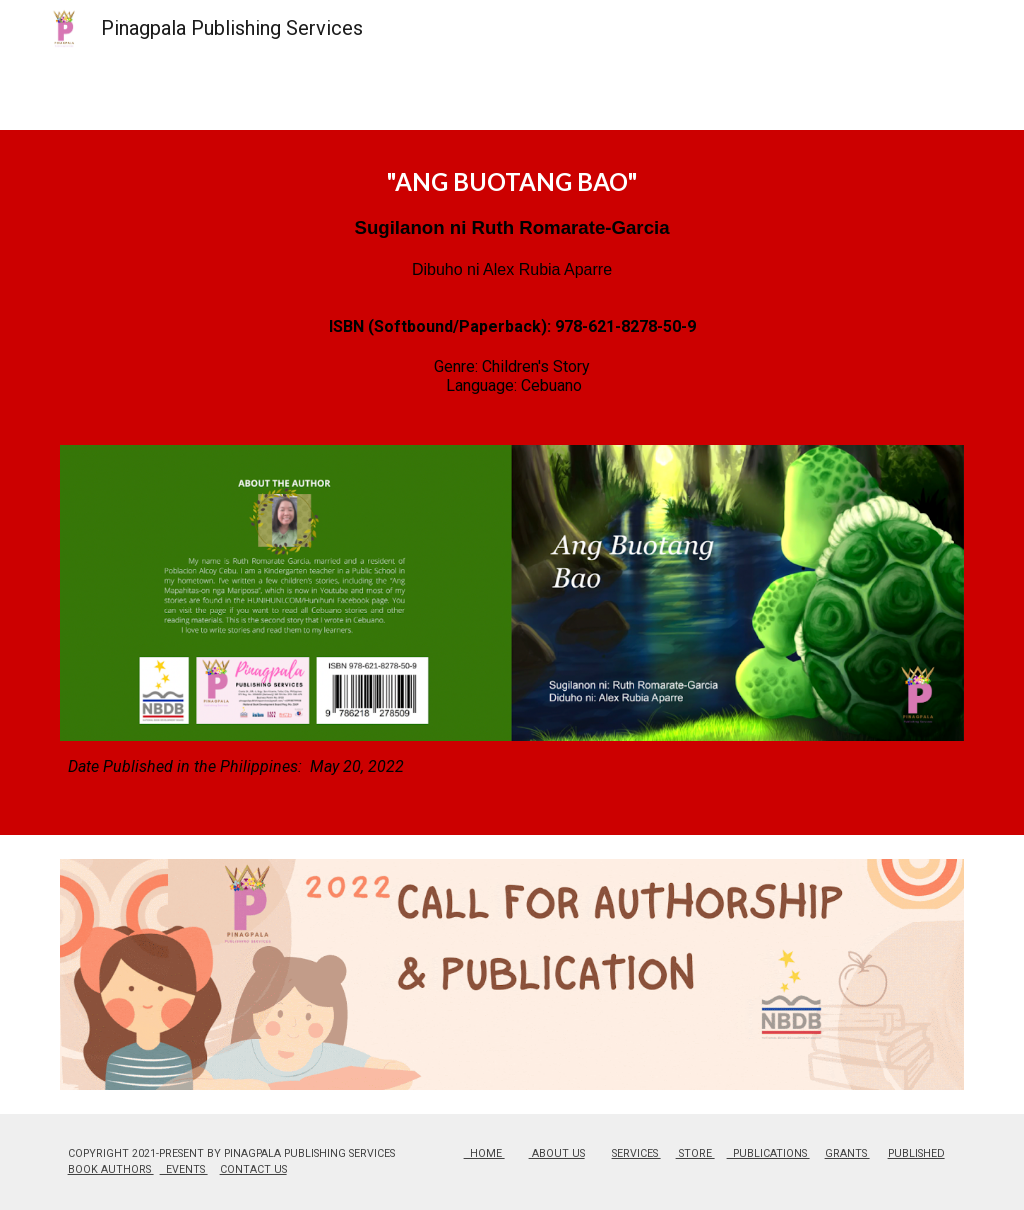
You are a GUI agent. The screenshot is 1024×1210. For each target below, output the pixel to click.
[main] (512, 299)
